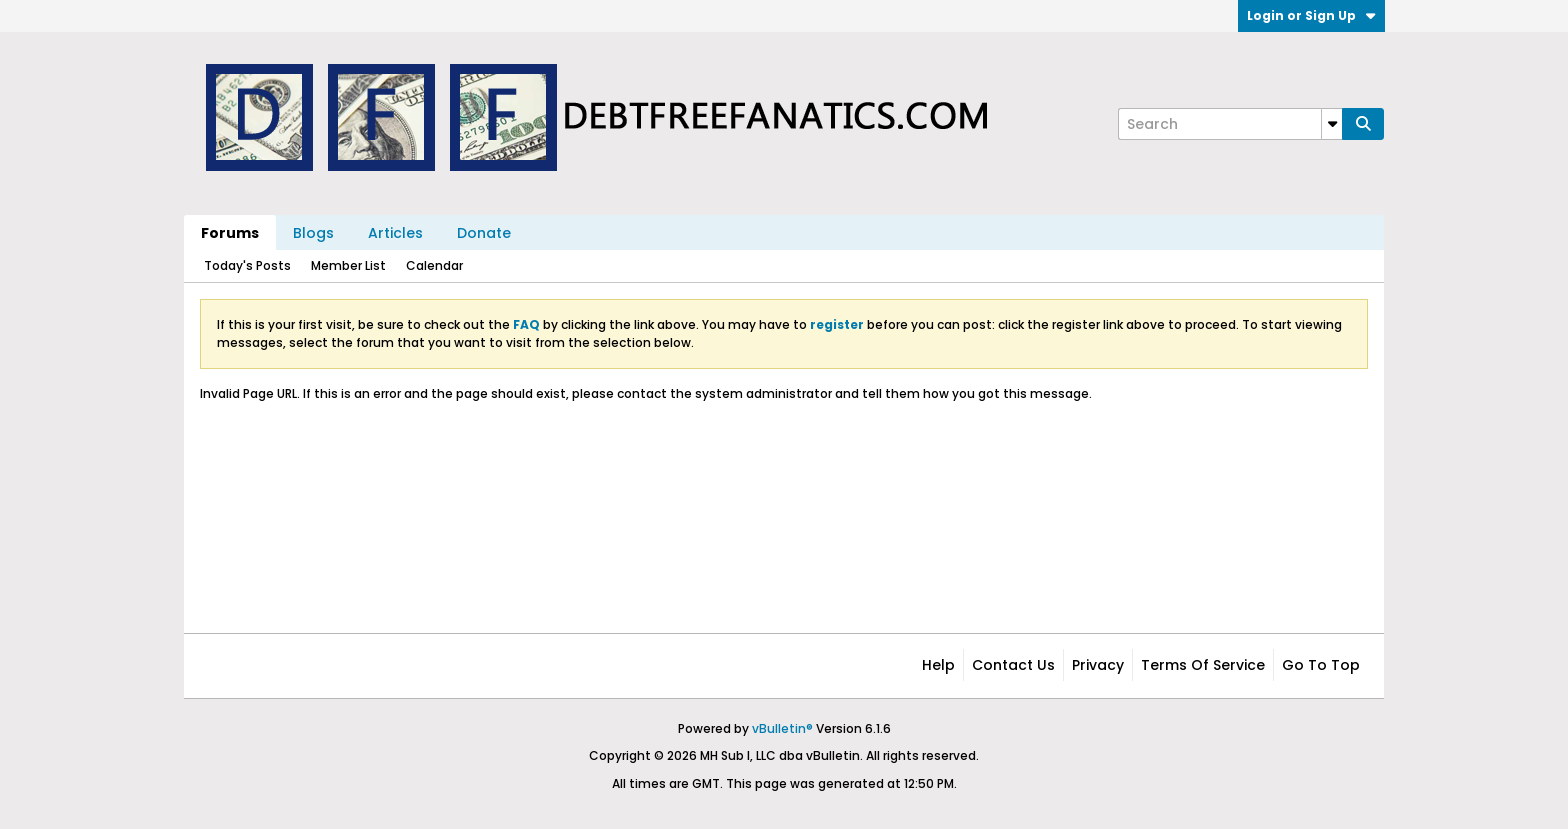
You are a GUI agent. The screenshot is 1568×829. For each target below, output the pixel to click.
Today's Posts (247, 265)
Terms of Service (1203, 665)
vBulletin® (782, 728)
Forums (230, 233)
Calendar (434, 265)
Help (938, 665)
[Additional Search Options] (1332, 124)
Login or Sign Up (1311, 15)
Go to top (1321, 665)
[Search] (1230, 124)
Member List (348, 265)
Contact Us (1013, 665)
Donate (484, 233)
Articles (395, 233)
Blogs (313, 233)
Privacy (1098, 665)
